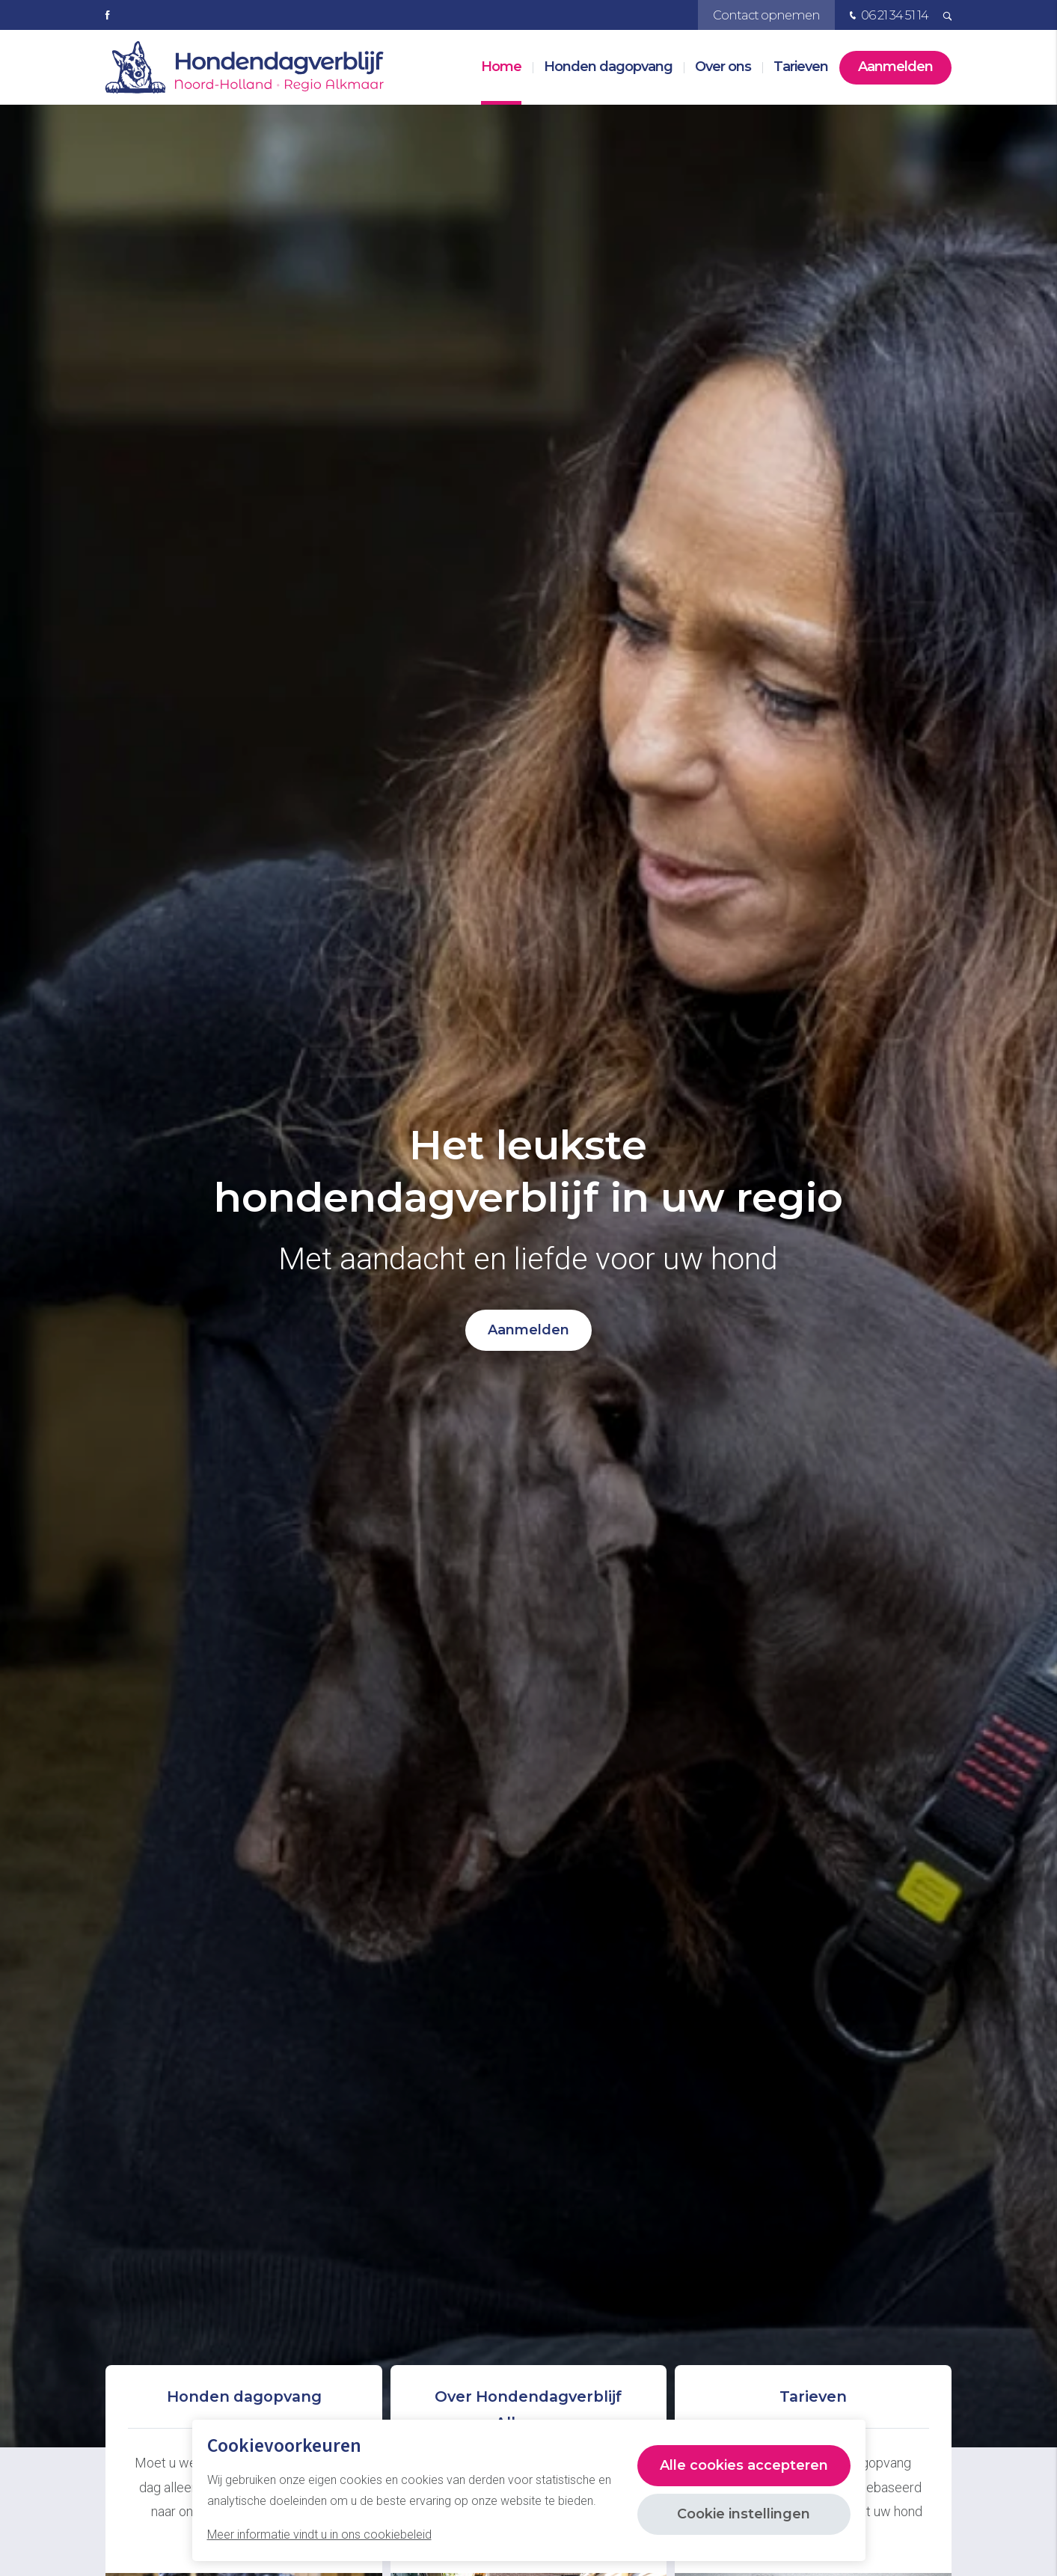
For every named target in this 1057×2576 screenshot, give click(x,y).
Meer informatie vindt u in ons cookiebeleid (319, 2534)
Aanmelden (895, 66)
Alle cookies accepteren (744, 2465)
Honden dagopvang (608, 66)
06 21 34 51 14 (887, 16)
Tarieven (800, 66)
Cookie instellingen (743, 2514)
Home (501, 66)
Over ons (723, 66)
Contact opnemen (766, 14)
